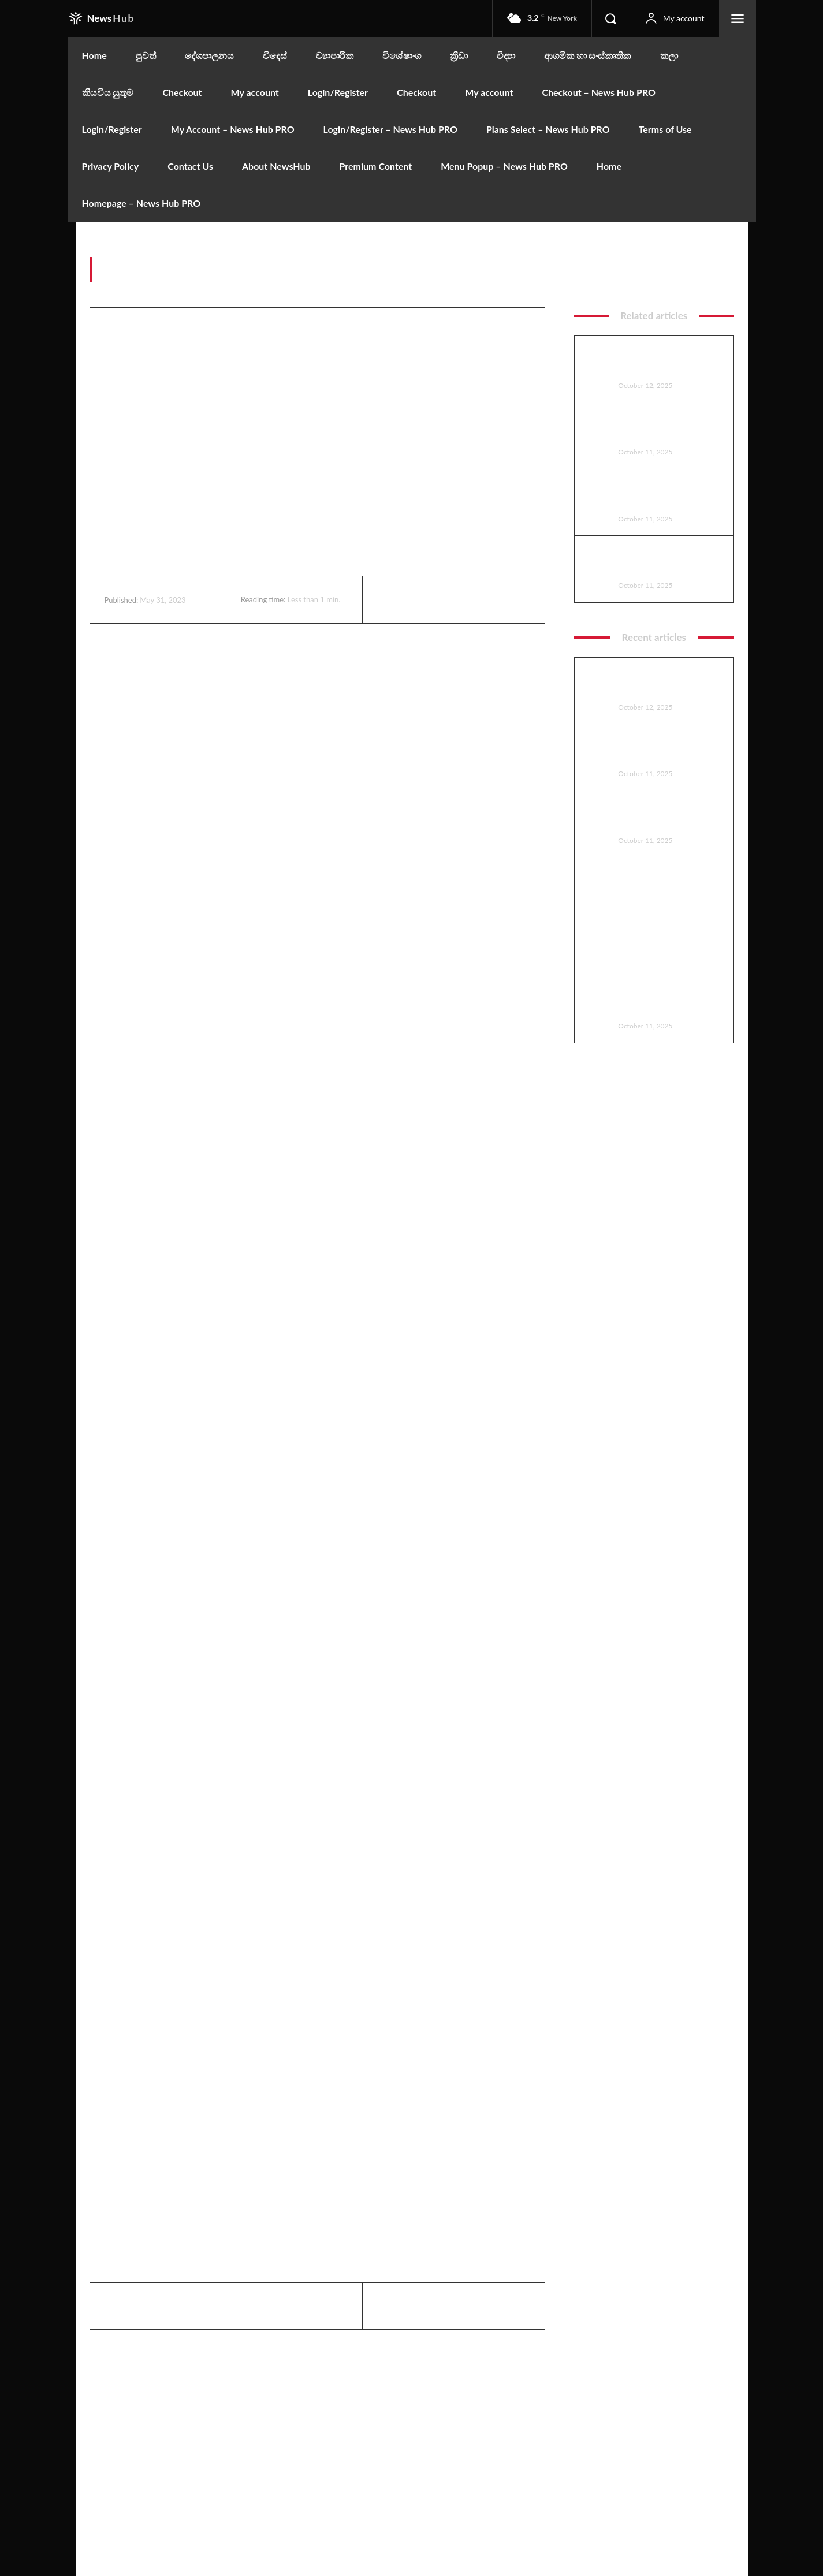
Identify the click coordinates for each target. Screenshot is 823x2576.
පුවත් (593, 385)
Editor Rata (421, 2351)
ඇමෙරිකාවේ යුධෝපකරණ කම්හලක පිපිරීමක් (645, 494)
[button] (610, 18)
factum (721, 275)
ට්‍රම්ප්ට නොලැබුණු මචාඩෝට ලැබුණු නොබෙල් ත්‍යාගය (651, 427)
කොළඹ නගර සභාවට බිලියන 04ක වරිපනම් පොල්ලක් (653, 361)
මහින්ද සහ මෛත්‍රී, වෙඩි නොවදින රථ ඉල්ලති (639, 560)
